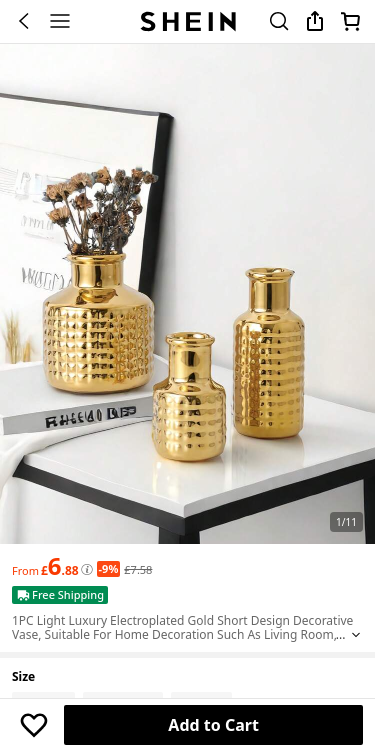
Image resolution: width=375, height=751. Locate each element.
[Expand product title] (356, 635)
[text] (60, 566)
